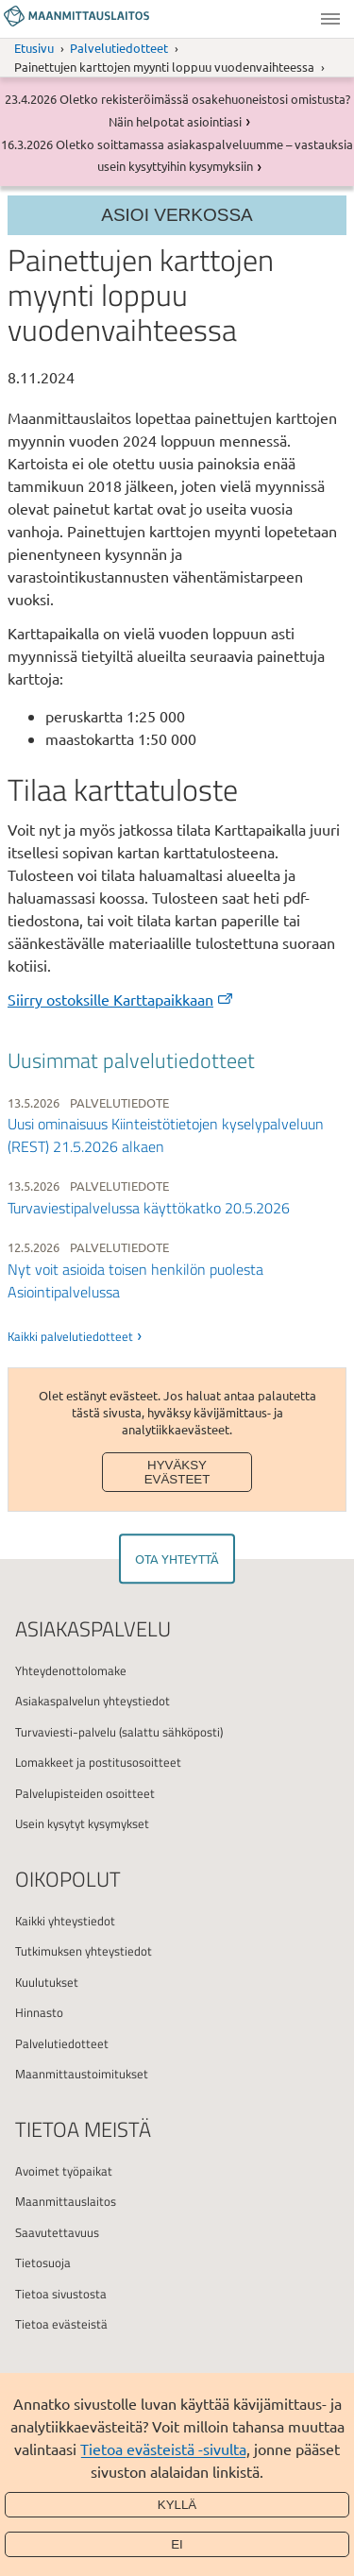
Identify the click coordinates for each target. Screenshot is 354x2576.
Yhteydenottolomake (70, 1670)
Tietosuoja (43, 2262)
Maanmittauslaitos (65, 2201)
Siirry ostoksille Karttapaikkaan (121, 999)
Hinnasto (39, 2012)
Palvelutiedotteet (119, 48)
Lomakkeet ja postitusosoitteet (98, 1762)
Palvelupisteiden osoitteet (85, 1793)
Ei (177, 2544)
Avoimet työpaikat (63, 2170)
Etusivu (34, 48)
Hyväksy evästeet (177, 1472)
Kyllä (177, 2505)
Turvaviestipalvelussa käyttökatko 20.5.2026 (149, 1207)
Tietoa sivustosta (61, 2293)
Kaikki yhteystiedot (65, 1920)
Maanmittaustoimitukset (81, 2073)
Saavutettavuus (57, 2232)
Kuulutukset (46, 1982)
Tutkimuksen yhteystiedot (83, 1950)
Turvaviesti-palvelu (65, 1731)
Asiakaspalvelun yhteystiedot (92, 1700)
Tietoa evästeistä (61, 2323)
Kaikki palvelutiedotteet (70, 1336)
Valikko (330, 19)
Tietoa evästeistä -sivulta (163, 2448)
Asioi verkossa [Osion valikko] (177, 215)
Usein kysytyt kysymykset (82, 1823)
